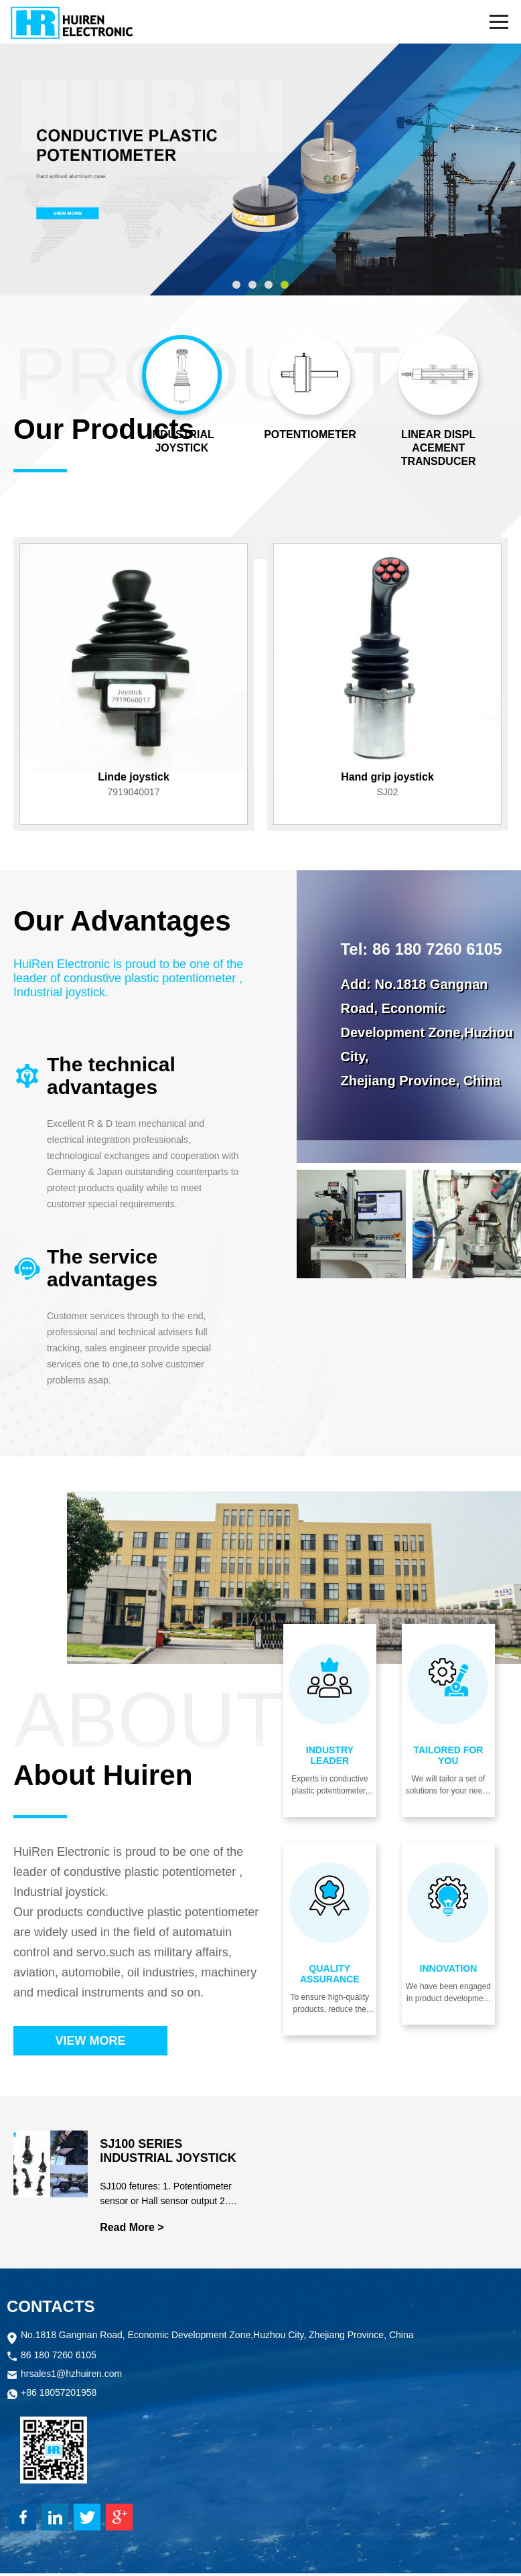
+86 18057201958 (58, 2396)
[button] (236, 285)
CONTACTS (51, 2309)
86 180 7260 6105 (58, 2358)
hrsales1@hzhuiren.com (71, 2377)
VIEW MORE (90, 2040)
